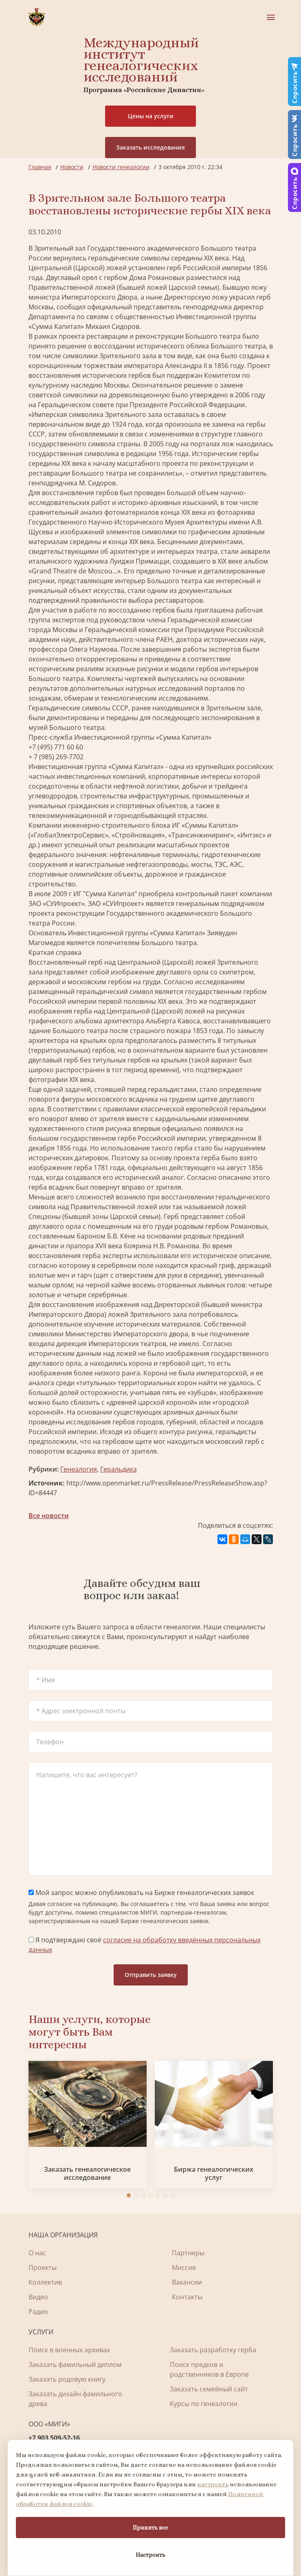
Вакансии (187, 2282)
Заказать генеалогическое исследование (87, 2173)
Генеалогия (78, 1469)
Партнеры (188, 2252)
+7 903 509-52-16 (54, 2438)
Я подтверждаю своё (145, 1944)
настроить (212, 2484)
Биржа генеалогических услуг (213, 2173)
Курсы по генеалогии (203, 2403)
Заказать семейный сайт (209, 2388)
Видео (38, 2296)
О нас (37, 2252)
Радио (38, 2311)
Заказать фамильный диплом (75, 2364)
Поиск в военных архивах (69, 2349)
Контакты (187, 2296)
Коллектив (45, 2282)
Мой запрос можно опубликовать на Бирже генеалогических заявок (141, 1892)
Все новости (49, 1515)
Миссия (184, 2267)
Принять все (150, 2527)
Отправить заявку (151, 1975)
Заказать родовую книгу (67, 2379)
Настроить (150, 2555)
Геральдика (118, 1469)
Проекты (43, 2267)
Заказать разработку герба (213, 2349)
